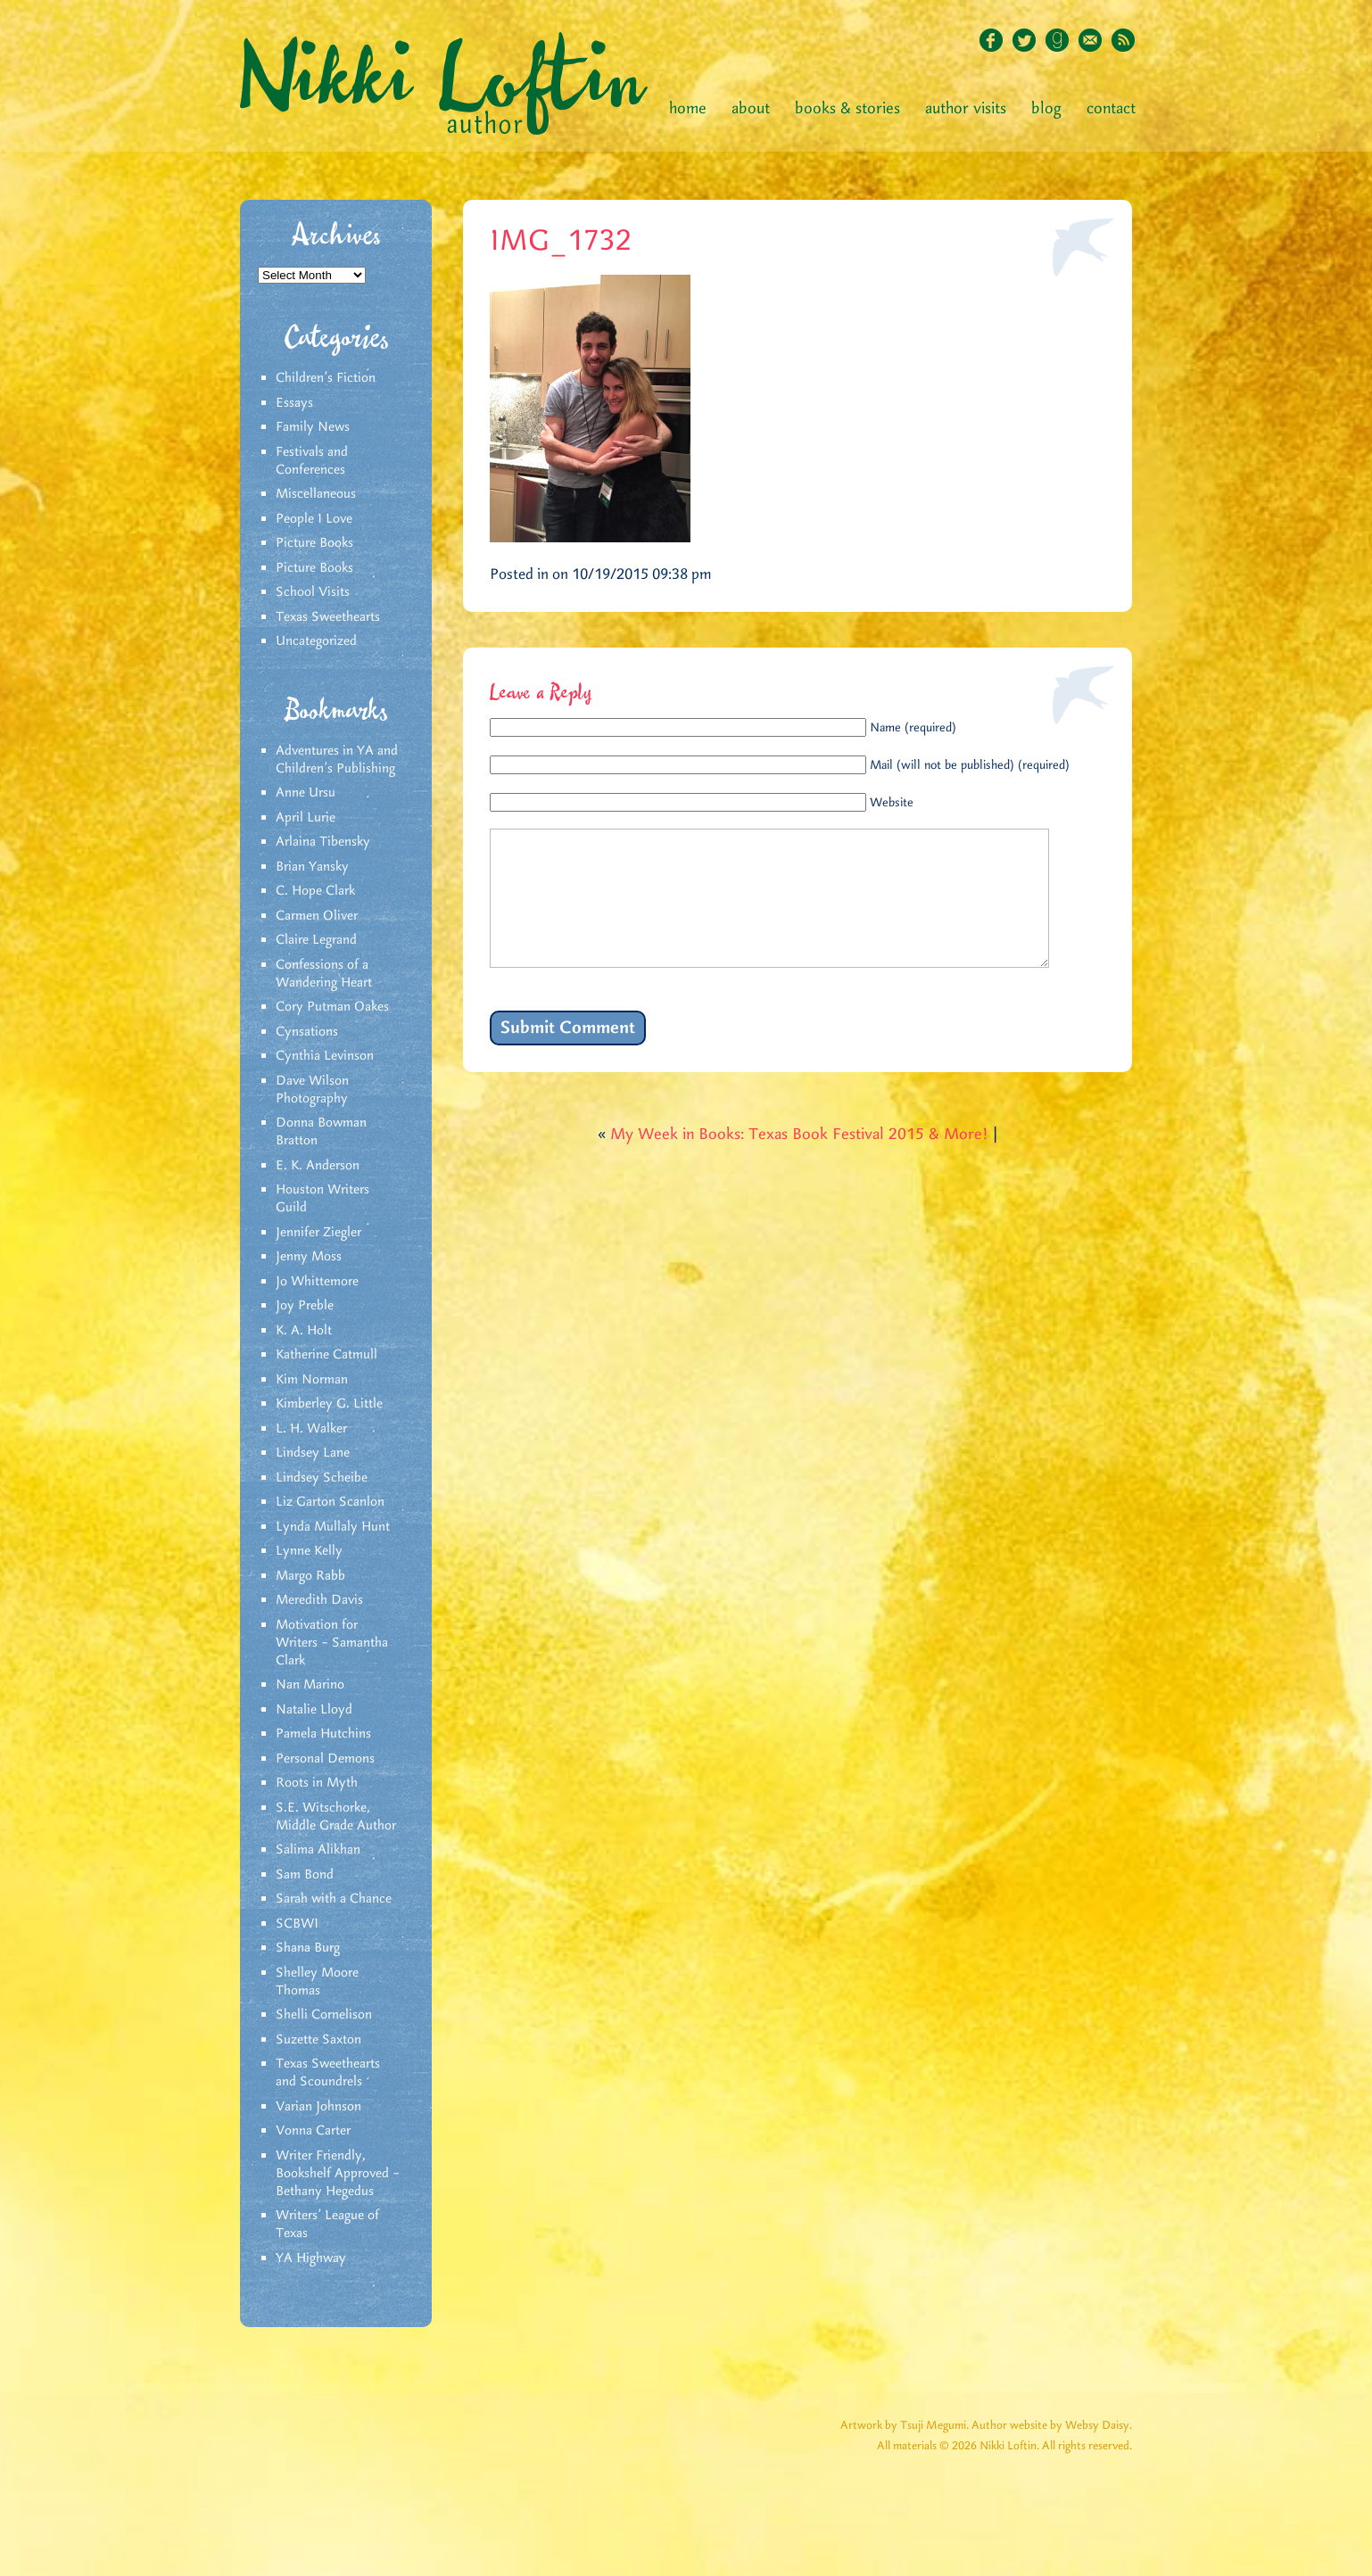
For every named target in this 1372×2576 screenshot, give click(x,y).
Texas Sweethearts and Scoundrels (328, 2073)
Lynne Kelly (309, 1551)
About (750, 109)
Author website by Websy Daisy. (1051, 2425)
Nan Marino (310, 1685)
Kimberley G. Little (329, 1404)
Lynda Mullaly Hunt (333, 1527)
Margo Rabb (310, 1576)
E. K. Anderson (318, 1166)
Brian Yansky (312, 867)
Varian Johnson (318, 2107)
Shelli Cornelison (324, 2015)
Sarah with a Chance (334, 1899)
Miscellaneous (316, 494)
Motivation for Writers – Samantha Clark (332, 1643)
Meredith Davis (319, 1600)
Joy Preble (305, 1306)
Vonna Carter (313, 2131)
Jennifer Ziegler (318, 1233)
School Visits (313, 592)
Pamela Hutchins (323, 1734)
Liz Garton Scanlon (330, 1502)
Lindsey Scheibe (322, 1478)
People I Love (314, 519)
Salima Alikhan (318, 1850)
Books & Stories (847, 109)
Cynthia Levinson (325, 1056)
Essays (294, 403)
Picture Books (314, 543)
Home (688, 109)
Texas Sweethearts (328, 617)
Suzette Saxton (318, 2040)
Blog (1046, 109)
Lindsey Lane (313, 1453)
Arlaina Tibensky (323, 842)
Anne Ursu (305, 793)
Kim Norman (312, 1380)
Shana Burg (308, 1948)
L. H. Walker (311, 1429)
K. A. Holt (304, 1331)
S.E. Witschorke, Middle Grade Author (336, 1817)
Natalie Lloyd (314, 1710)
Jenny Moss (309, 1257)
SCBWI (297, 1924)
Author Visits (965, 109)
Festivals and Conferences (312, 461)
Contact (1111, 109)
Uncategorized (316, 641)
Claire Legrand (316, 940)
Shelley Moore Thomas (317, 1982)
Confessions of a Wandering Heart (324, 974)
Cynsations (307, 1032)
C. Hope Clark (315, 891)
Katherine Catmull (326, 1355)
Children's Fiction (326, 378)
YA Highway (311, 2258)
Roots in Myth (317, 1783)
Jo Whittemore (317, 1282)
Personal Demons (325, 1759)
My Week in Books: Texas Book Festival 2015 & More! (799, 1161)
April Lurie (305, 818)
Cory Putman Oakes (332, 1007)
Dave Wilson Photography (312, 1090)
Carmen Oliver (317, 916)
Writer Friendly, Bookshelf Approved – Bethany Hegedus (338, 2173)
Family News (313, 427)
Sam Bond (305, 1875)
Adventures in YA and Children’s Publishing (337, 760)
